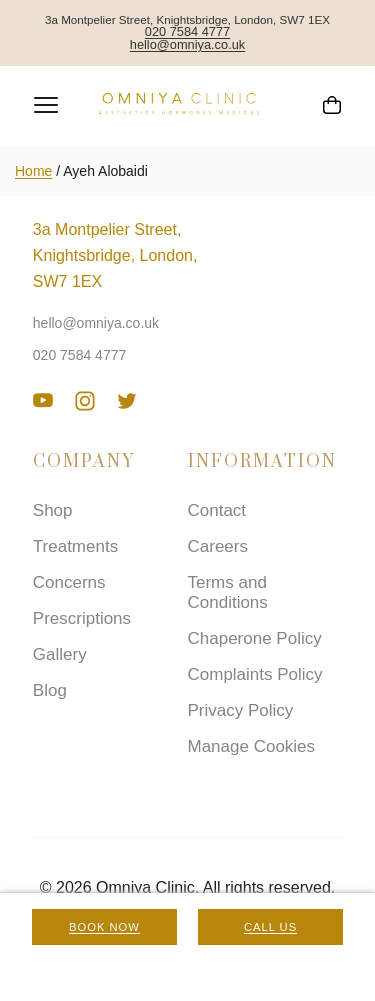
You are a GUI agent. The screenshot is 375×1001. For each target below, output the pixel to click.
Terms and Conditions (228, 592)
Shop (53, 510)
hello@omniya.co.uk (187, 45)
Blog (50, 690)
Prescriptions (82, 618)
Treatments (75, 546)
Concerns (69, 582)
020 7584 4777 (187, 32)
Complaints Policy (255, 674)
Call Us (270, 927)
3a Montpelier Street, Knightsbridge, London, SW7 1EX (115, 255)
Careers (218, 546)
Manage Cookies (252, 746)
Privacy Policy (241, 710)
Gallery (60, 654)
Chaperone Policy (255, 638)
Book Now (104, 927)
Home (33, 171)
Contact (217, 510)
